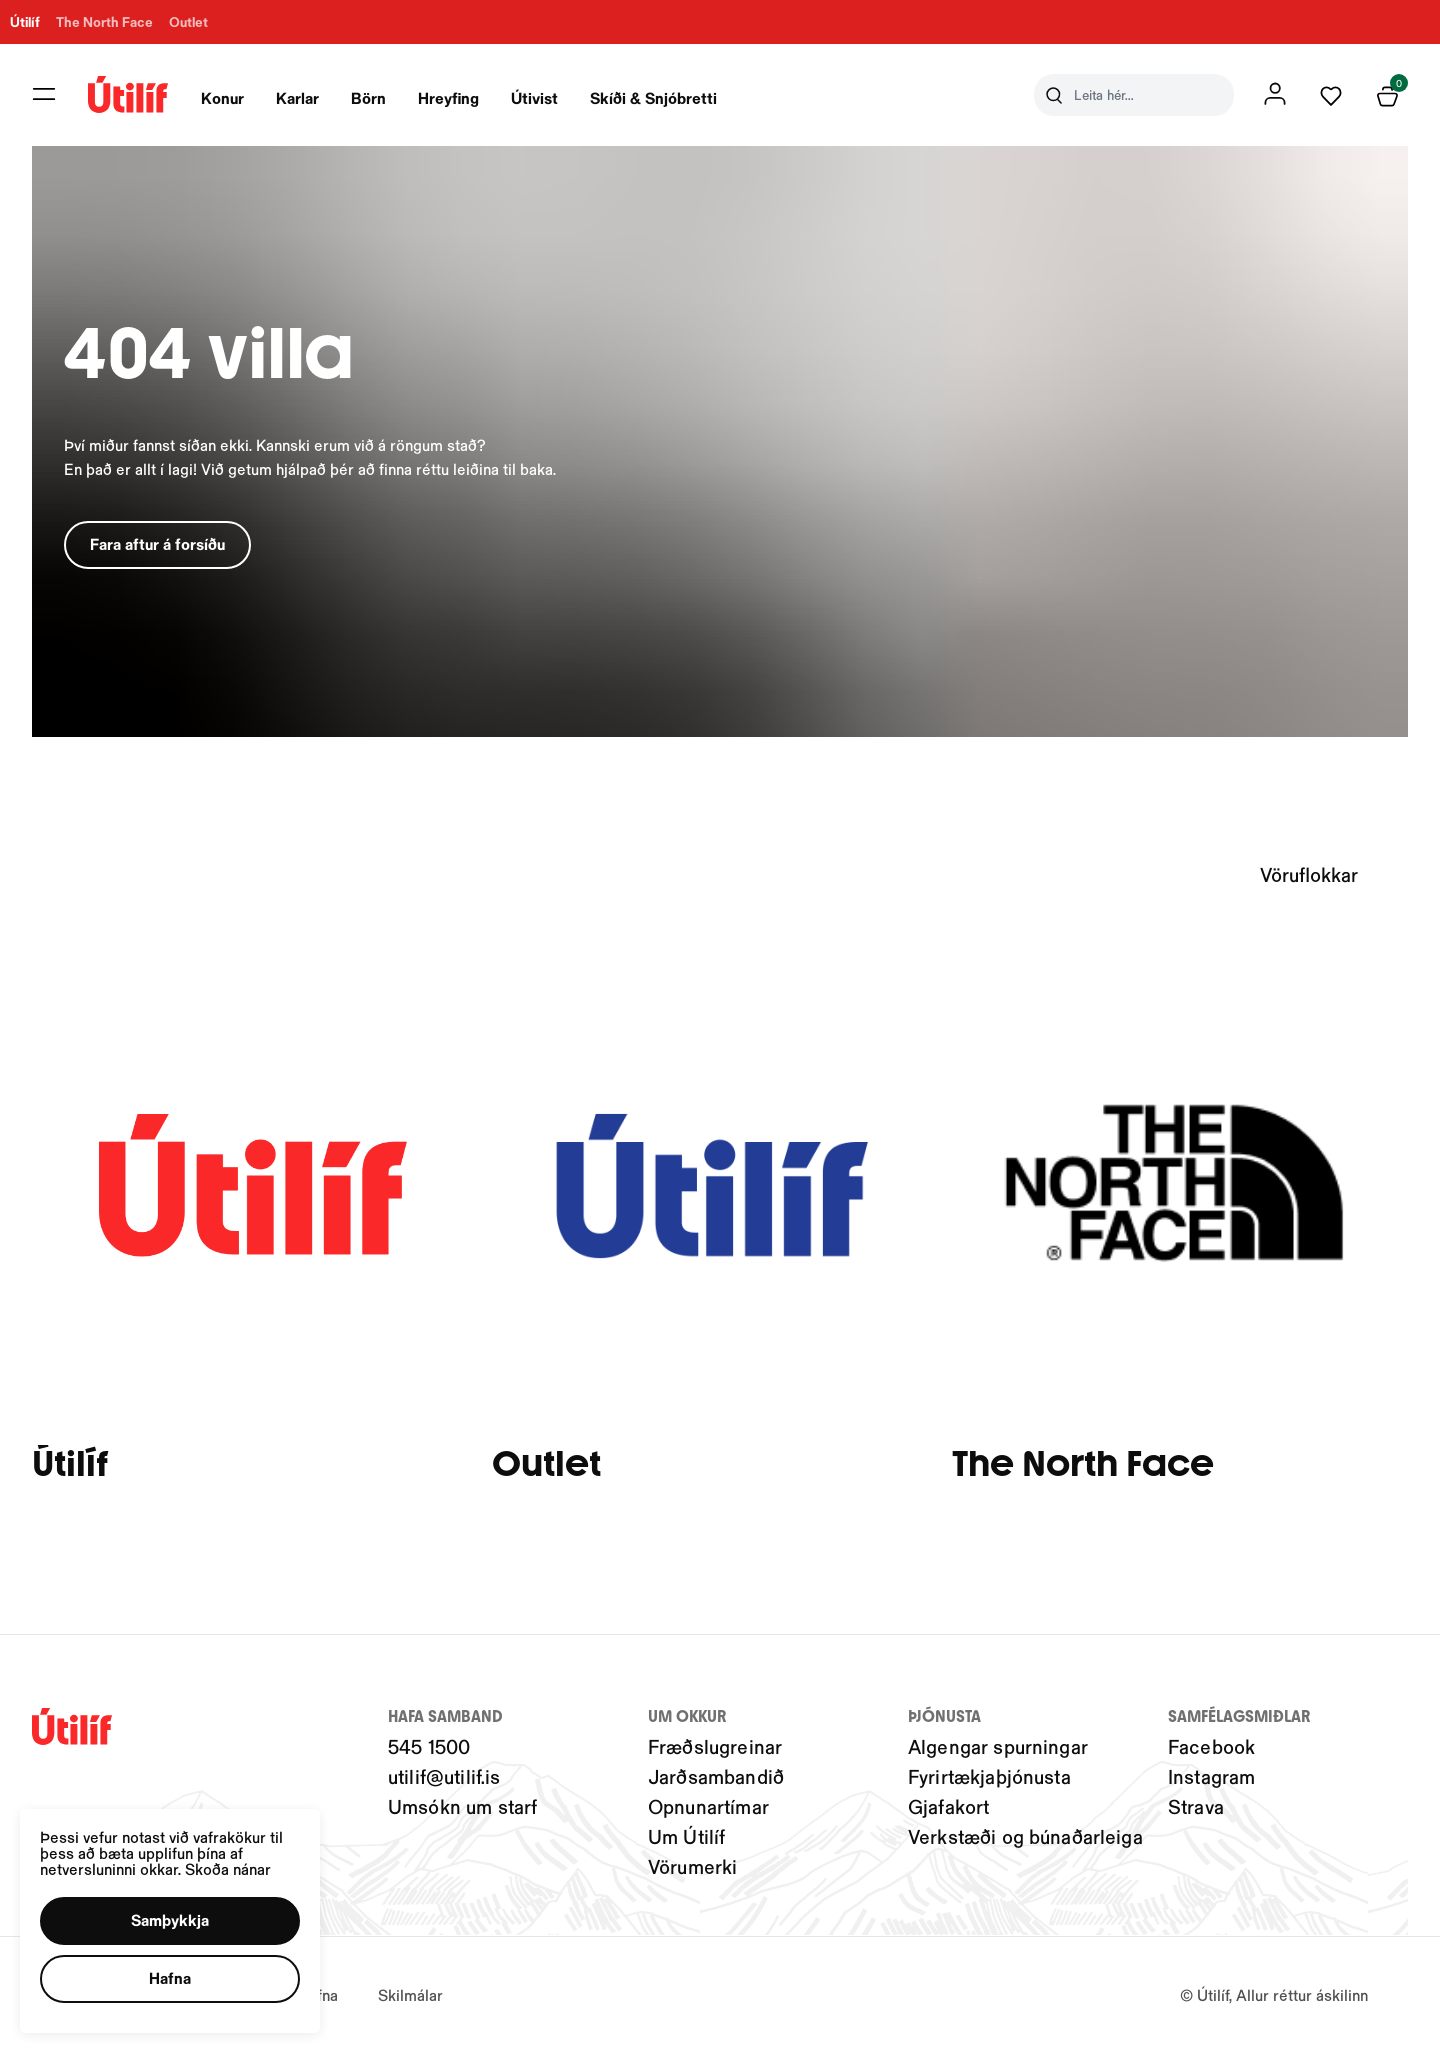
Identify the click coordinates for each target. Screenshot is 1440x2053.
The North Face (1083, 1464)
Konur (222, 97)
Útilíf (70, 1464)
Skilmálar (410, 1994)
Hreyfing (448, 97)
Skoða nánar (238, 1861)
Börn (368, 97)
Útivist (534, 97)
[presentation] (222, 95)
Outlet (546, 1464)
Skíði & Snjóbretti (653, 97)
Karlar (297, 97)
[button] (177, 1915)
